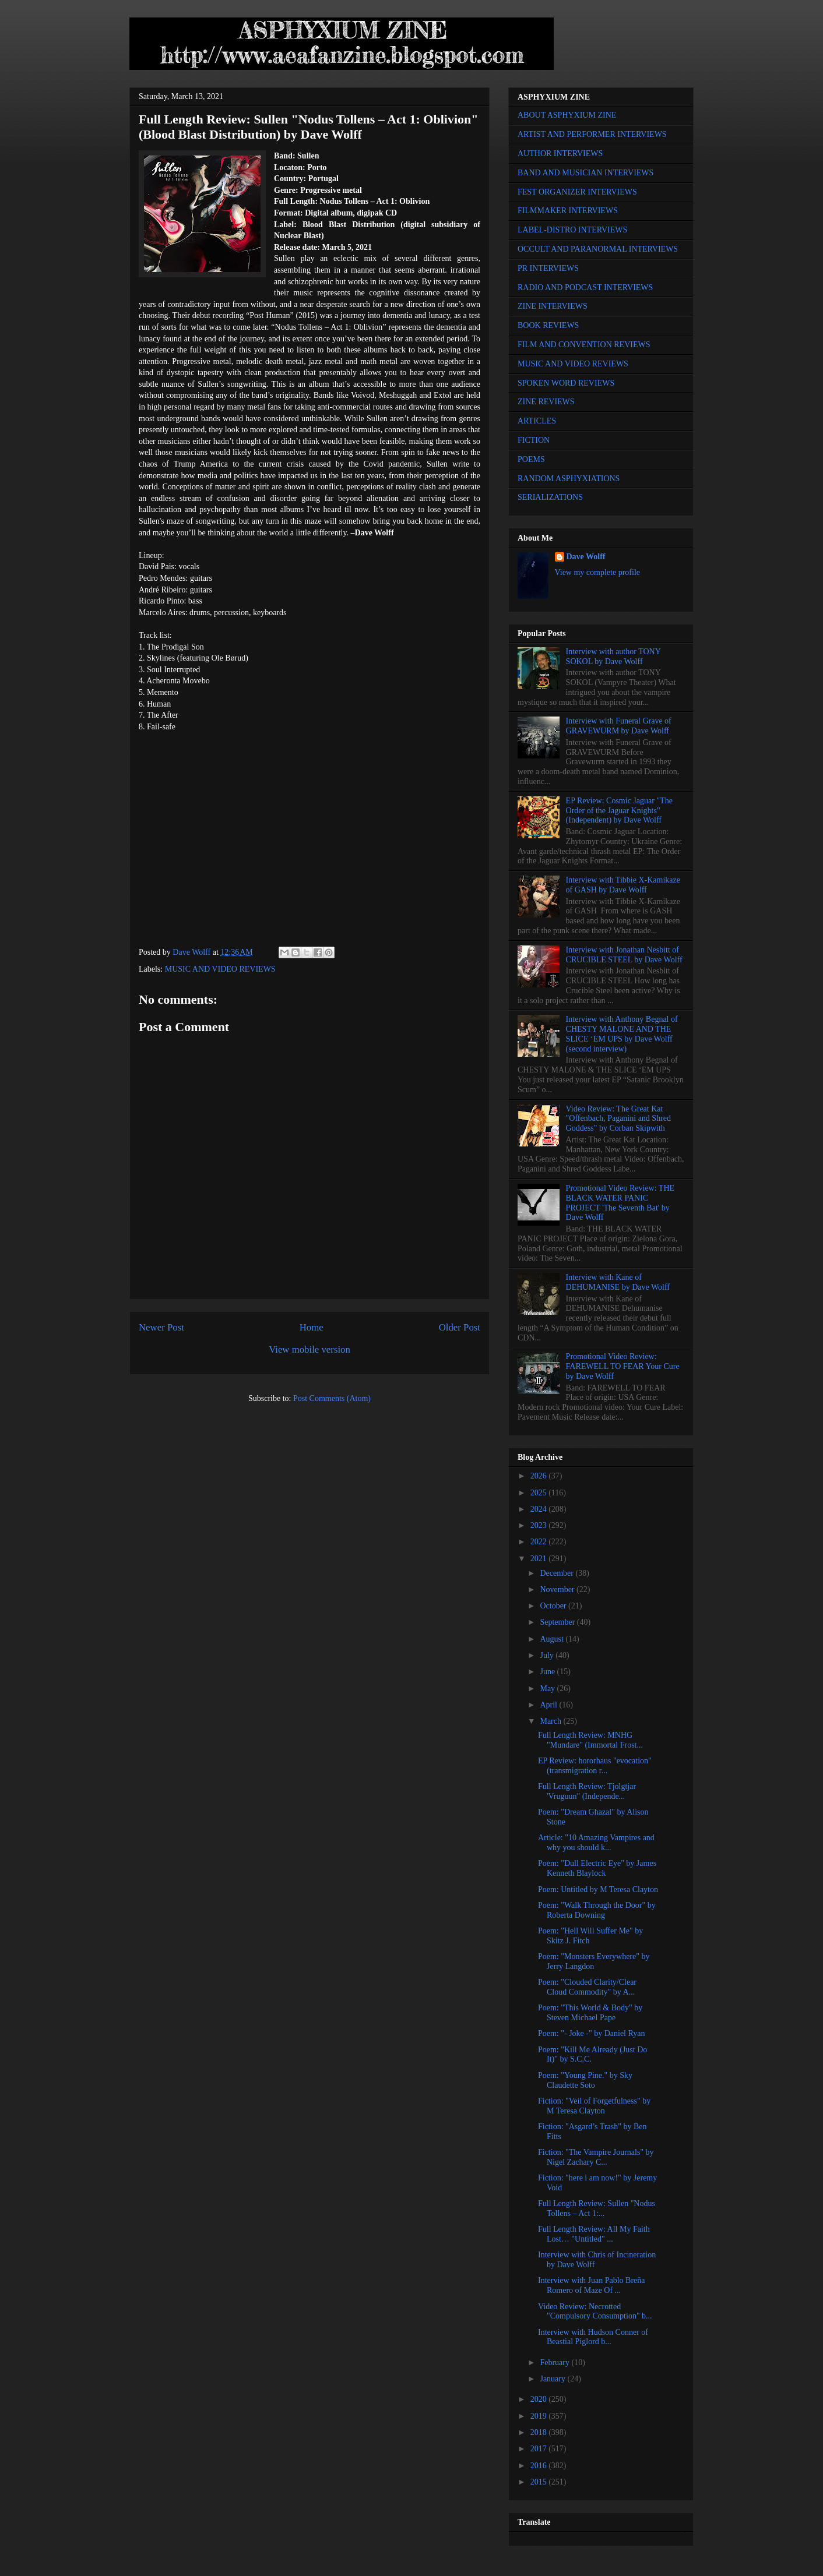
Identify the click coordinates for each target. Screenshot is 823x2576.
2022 (539, 1541)
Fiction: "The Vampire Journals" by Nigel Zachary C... (596, 2157)
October (554, 1605)
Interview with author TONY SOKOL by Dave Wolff (613, 656)
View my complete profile (598, 572)
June (548, 1671)
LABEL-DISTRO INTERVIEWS (572, 229)
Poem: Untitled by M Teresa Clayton (598, 1889)
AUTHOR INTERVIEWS (560, 153)
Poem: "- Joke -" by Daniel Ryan (591, 2033)
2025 (539, 1492)
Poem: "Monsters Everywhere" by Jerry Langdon (593, 1961)
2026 (539, 1476)
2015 (539, 2482)
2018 (539, 2432)
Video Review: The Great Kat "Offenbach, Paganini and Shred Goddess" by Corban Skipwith (618, 1118)
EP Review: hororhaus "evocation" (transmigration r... (595, 1765)
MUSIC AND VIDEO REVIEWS (220, 969)
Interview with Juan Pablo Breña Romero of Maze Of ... (591, 2285)
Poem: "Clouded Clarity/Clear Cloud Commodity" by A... (587, 1987)
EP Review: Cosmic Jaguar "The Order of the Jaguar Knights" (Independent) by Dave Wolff (619, 810)
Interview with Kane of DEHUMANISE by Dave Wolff (618, 1282)
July (547, 1655)
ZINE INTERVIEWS (553, 306)
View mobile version (309, 1349)
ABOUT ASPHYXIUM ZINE (567, 115)
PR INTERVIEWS (548, 268)
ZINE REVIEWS (546, 401)
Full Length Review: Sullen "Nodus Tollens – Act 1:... (596, 2208)
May (548, 1688)
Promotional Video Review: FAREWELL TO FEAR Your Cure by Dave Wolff (623, 1366)
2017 (539, 2448)
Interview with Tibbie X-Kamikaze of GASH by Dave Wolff (623, 885)
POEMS (531, 459)
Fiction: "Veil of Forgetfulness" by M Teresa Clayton (594, 2106)
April (549, 1704)
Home (311, 1327)
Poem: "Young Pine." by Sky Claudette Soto (585, 2080)
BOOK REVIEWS (548, 325)
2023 (539, 1525)
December (557, 1573)
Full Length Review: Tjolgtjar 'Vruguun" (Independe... (587, 1791)
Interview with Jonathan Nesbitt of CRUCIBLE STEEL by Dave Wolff (624, 954)
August (552, 1639)
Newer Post (161, 1327)
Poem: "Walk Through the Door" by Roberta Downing (597, 1910)
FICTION (534, 440)
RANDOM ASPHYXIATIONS (569, 478)
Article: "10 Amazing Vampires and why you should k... (596, 1842)
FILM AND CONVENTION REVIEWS (584, 344)
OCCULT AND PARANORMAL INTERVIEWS (598, 249)
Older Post (459, 1327)
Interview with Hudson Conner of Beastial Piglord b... (593, 2337)
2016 (539, 2465)
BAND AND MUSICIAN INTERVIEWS (585, 172)
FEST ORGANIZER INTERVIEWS (577, 192)
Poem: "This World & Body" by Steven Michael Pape (590, 2012)
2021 (539, 1558)
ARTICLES (537, 421)
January (553, 2378)
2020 (539, 2399)
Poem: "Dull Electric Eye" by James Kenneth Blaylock (597, 1868)
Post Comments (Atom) (332, 1398)
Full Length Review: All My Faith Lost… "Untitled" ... (594, 2234)
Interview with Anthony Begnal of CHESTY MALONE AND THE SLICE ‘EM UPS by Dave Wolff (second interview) (622, 1034)
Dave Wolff (586, 556)
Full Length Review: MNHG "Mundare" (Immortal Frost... (590, 1740)
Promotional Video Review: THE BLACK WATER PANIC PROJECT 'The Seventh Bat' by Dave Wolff (620, 1203)
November (558, 1589)
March (551, 1721)
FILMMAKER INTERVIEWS (568, 210)
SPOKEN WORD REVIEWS (566, 383)
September (558, 1622)
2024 (539, 1509)
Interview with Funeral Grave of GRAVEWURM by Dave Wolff (618, 726)
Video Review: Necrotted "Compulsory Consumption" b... (595, 2311)
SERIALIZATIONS (550, 497)
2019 (539, 2416)
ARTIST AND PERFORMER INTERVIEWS (592, 134)
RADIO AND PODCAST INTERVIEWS (585, 287)
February (555, 2362)
